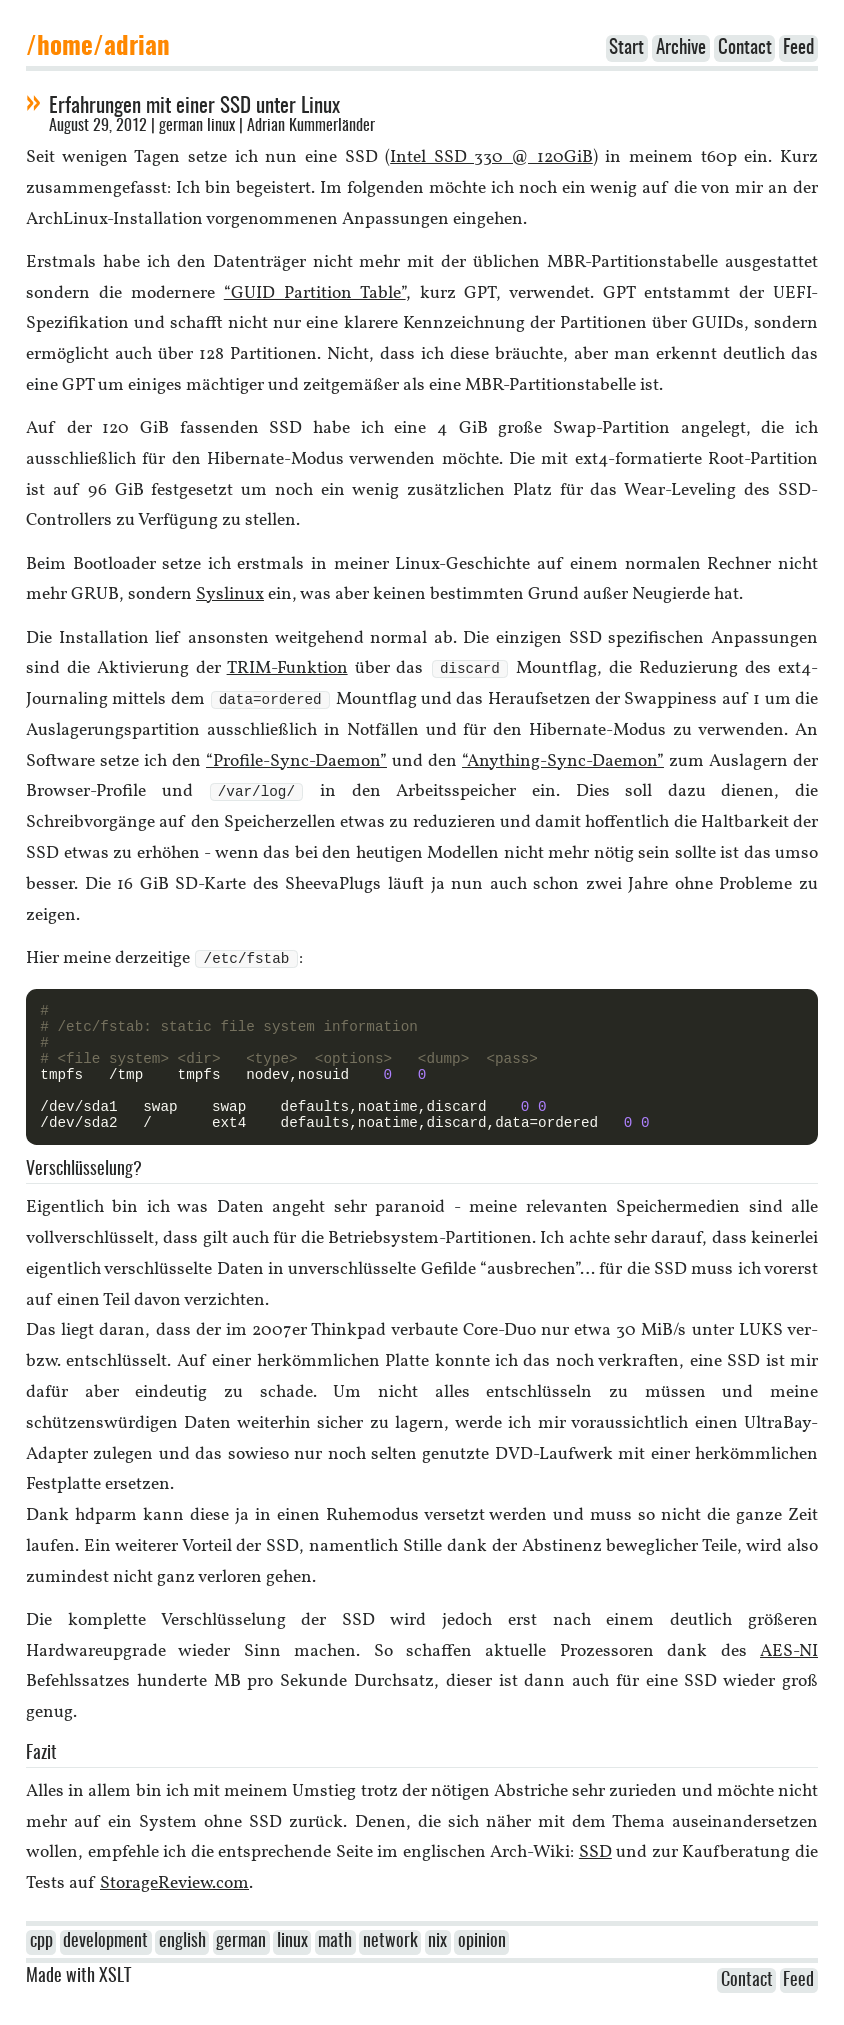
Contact (745, 48)
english (182, 1970)
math (335, 1970)
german (181, 126)
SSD (595, 1880)
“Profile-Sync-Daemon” (296, 763)
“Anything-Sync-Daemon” (563, 763)
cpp (41, 1970)
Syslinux (230, 594)
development (105, 1970)
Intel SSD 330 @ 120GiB (491, 157)
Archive (681, 48)
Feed (798, 48)
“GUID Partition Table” (315, 293)
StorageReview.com (174, 1911)
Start (626, 48)
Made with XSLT (78, 2005)
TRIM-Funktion (287, 669)
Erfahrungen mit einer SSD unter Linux (194, 106)
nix (437, 1970)
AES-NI (789, 1679)
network (390, 1970)
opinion (482, 1970)
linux (221, 126)
